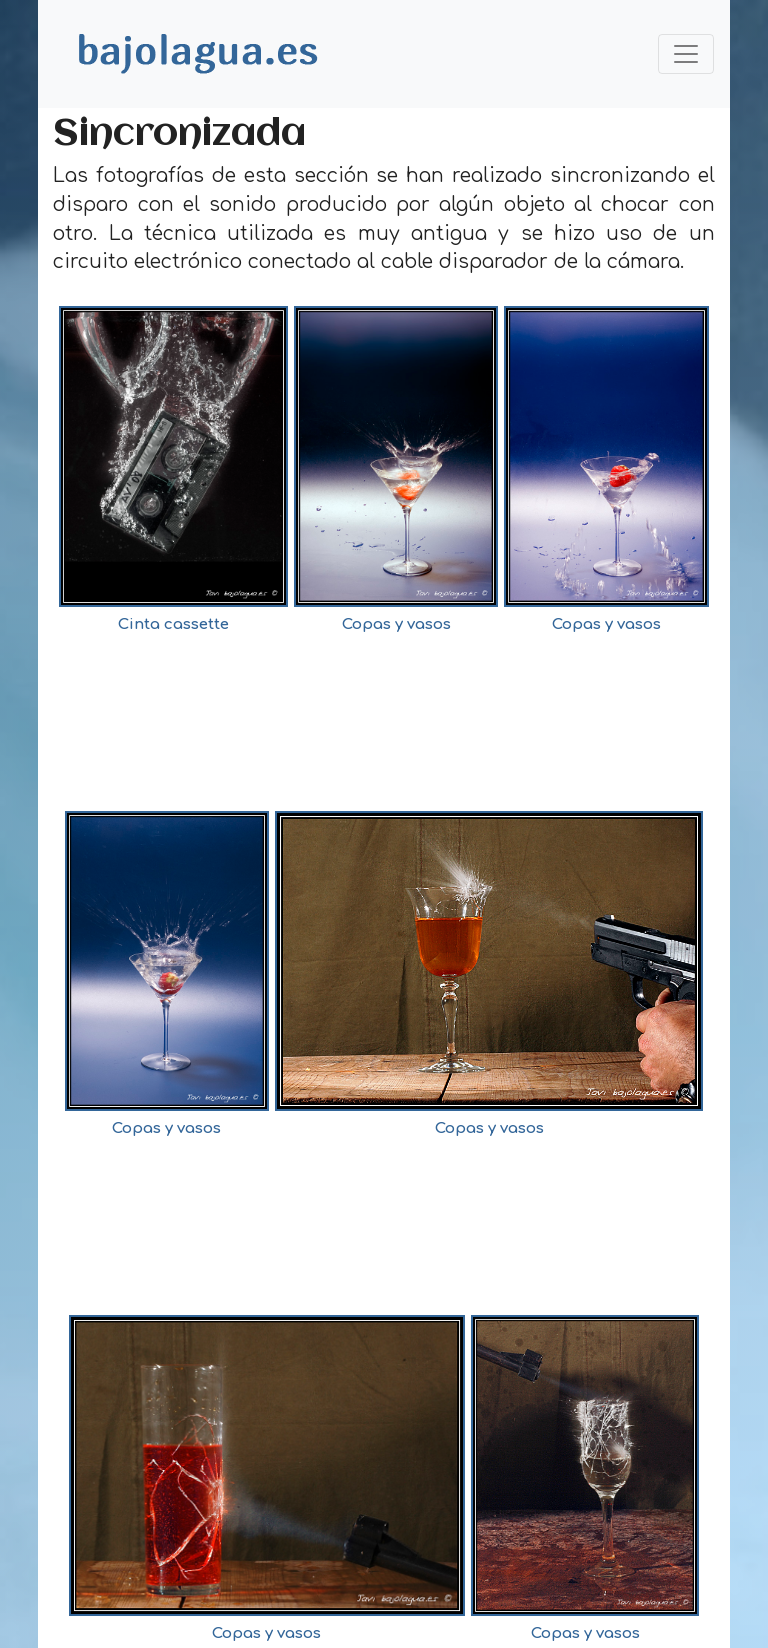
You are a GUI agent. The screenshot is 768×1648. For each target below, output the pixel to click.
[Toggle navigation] (686, 54)
